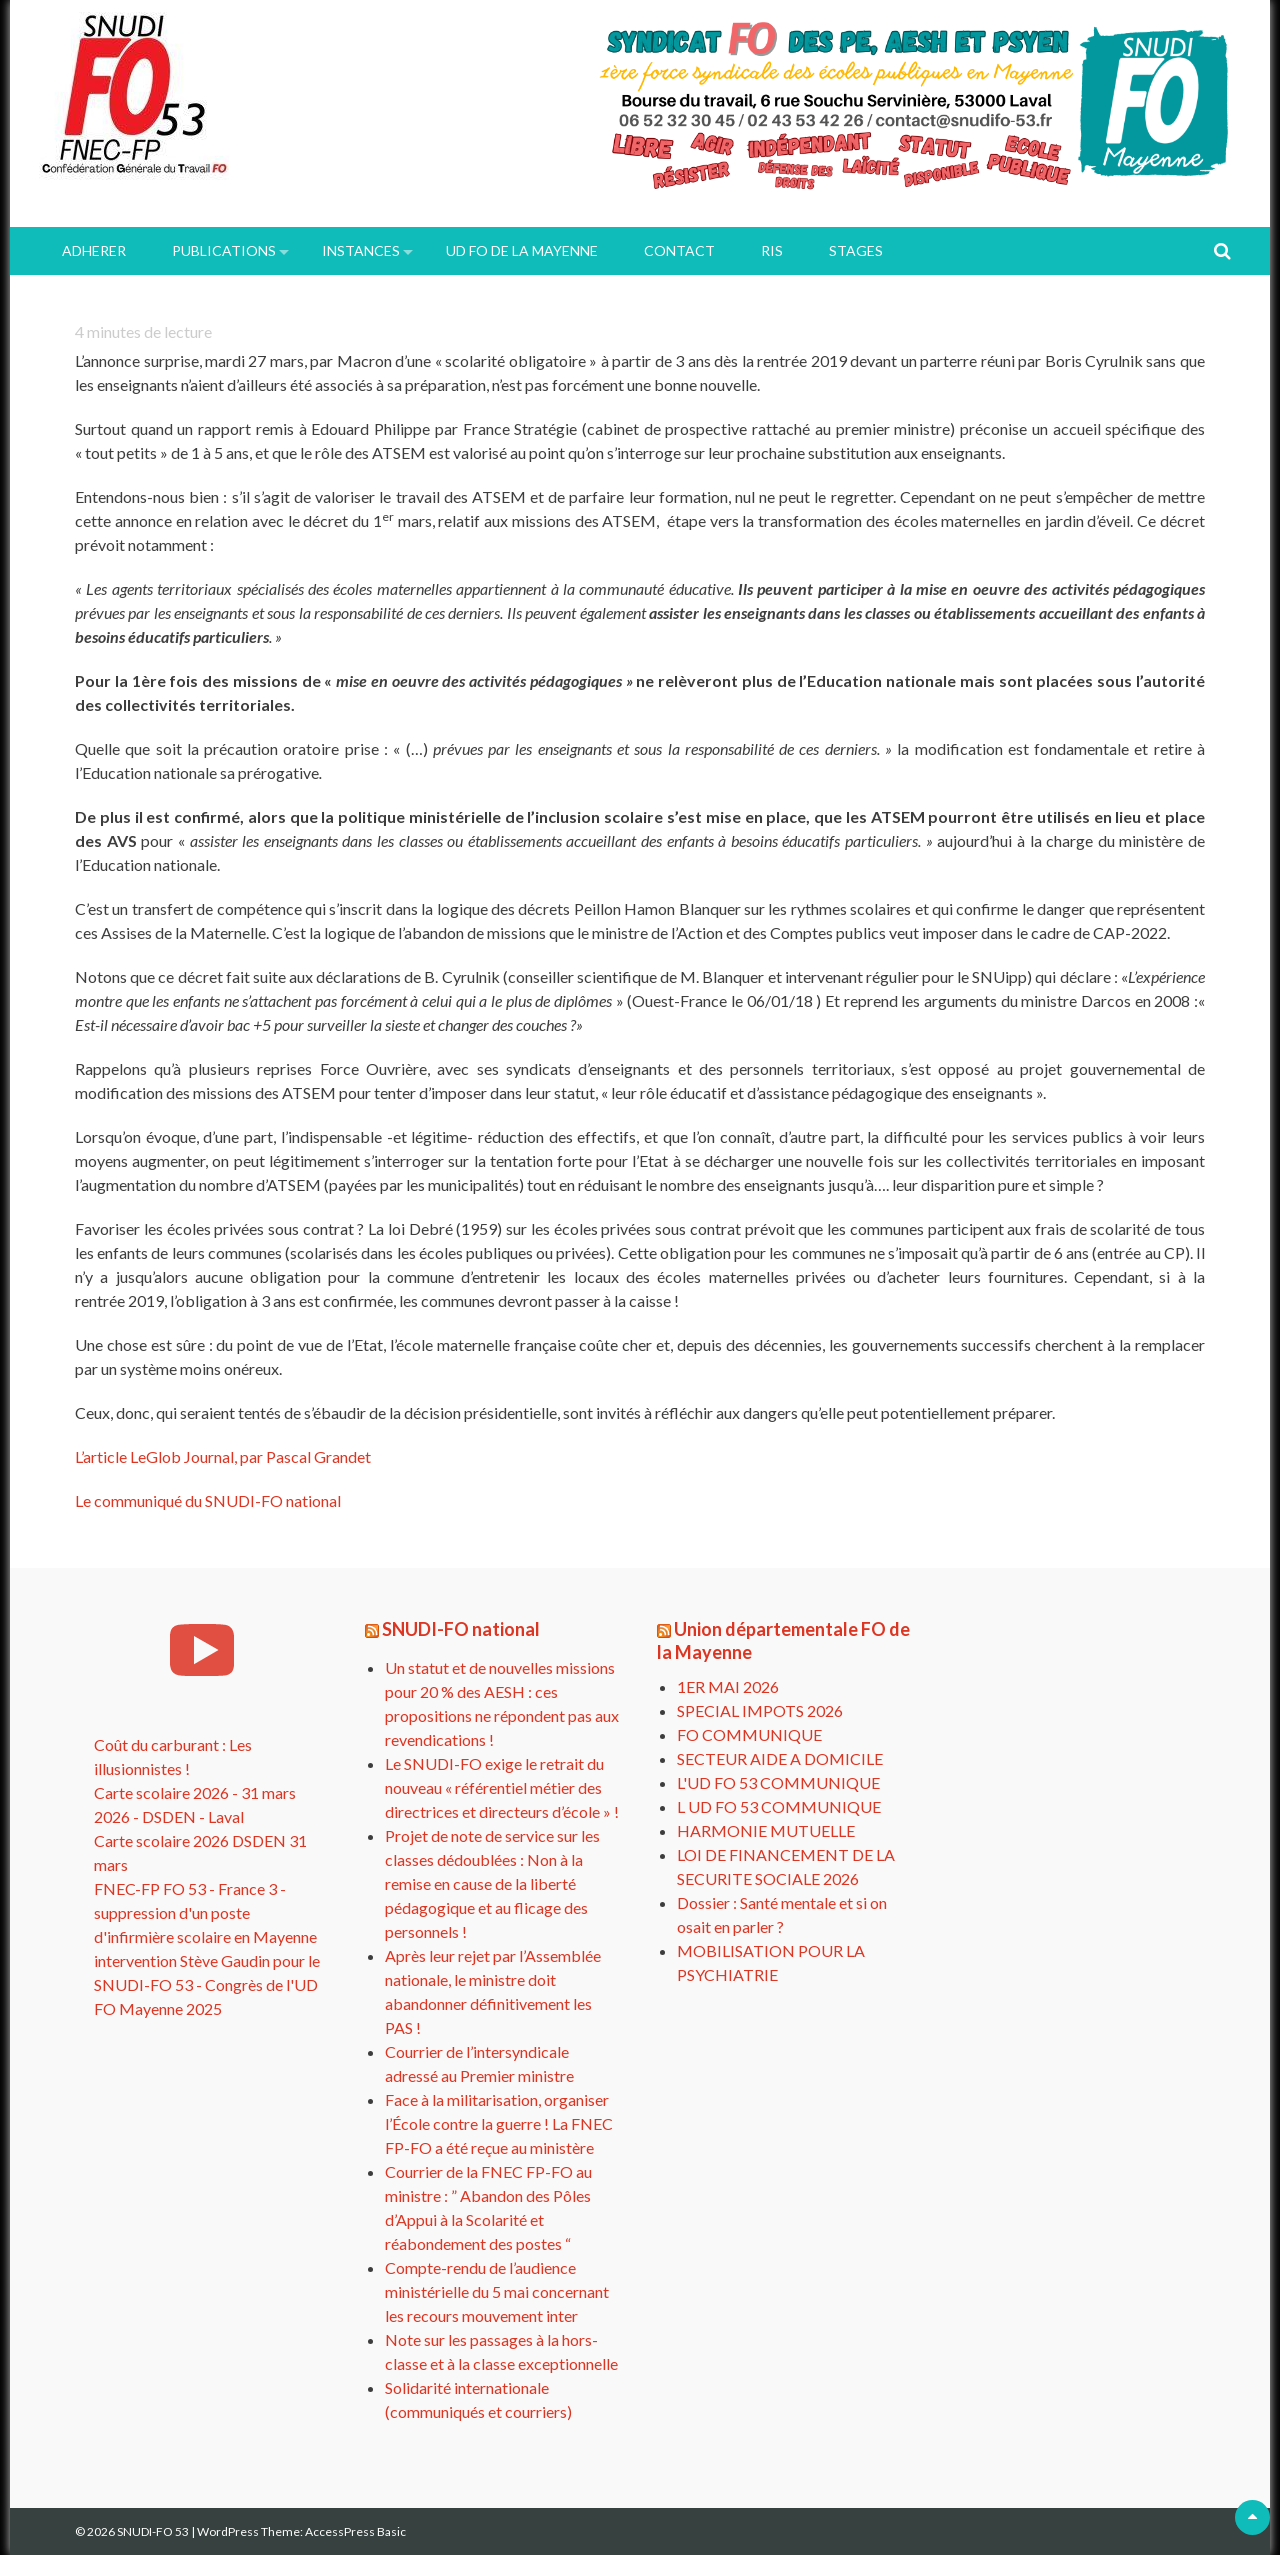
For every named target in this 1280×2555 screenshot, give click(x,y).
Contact (679, 250)
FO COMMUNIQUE (749, 1734)
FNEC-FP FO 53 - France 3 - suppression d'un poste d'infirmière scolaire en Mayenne (205, 1912)
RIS (772, 250)
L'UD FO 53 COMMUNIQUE (778, 1782)
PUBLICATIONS (224, 250)
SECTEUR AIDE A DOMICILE (780, 1758)
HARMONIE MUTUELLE (766, 1830)
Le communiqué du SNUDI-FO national (208, 1500)
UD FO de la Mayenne (522, 250)
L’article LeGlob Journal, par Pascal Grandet (223, 1456)
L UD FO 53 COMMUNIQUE (779, 1806)
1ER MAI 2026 (728, 1686)
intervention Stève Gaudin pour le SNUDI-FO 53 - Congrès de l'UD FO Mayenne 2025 (207, 1984)
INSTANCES (361, 250)
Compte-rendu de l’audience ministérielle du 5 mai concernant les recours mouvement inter (497, 2291)
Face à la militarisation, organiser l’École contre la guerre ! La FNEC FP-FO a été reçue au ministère (499, 2123)
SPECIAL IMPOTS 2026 (760, 1710)
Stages (856, 250)
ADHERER (94, 250)
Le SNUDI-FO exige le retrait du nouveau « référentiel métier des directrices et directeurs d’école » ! (502, 1787)
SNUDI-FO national (461, 1629)
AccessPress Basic (355, 2531)
